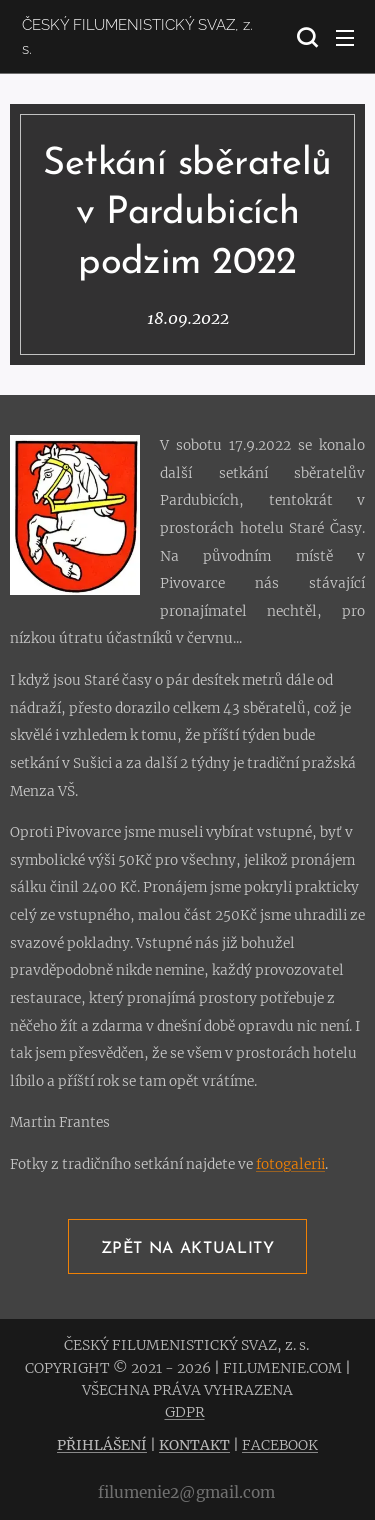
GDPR (185, 1412)
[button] (305, 37)
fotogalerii (290, 1164)
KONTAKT (194, 1445)
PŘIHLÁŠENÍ (102, 1445)
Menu (345, 38)
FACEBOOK (280, 1445)
